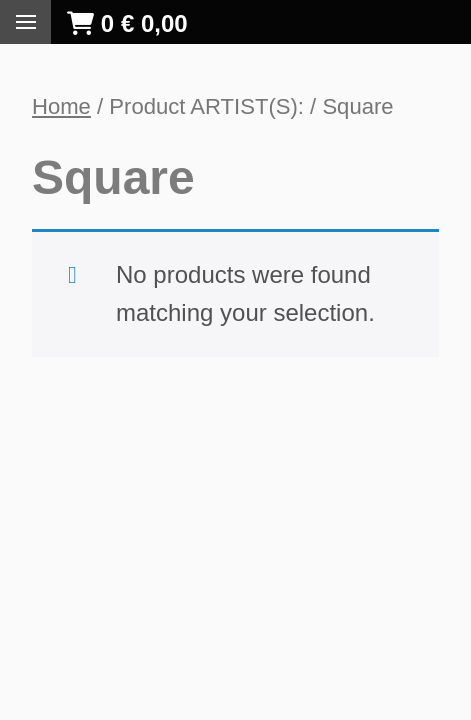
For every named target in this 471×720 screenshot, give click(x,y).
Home (61, 106)
